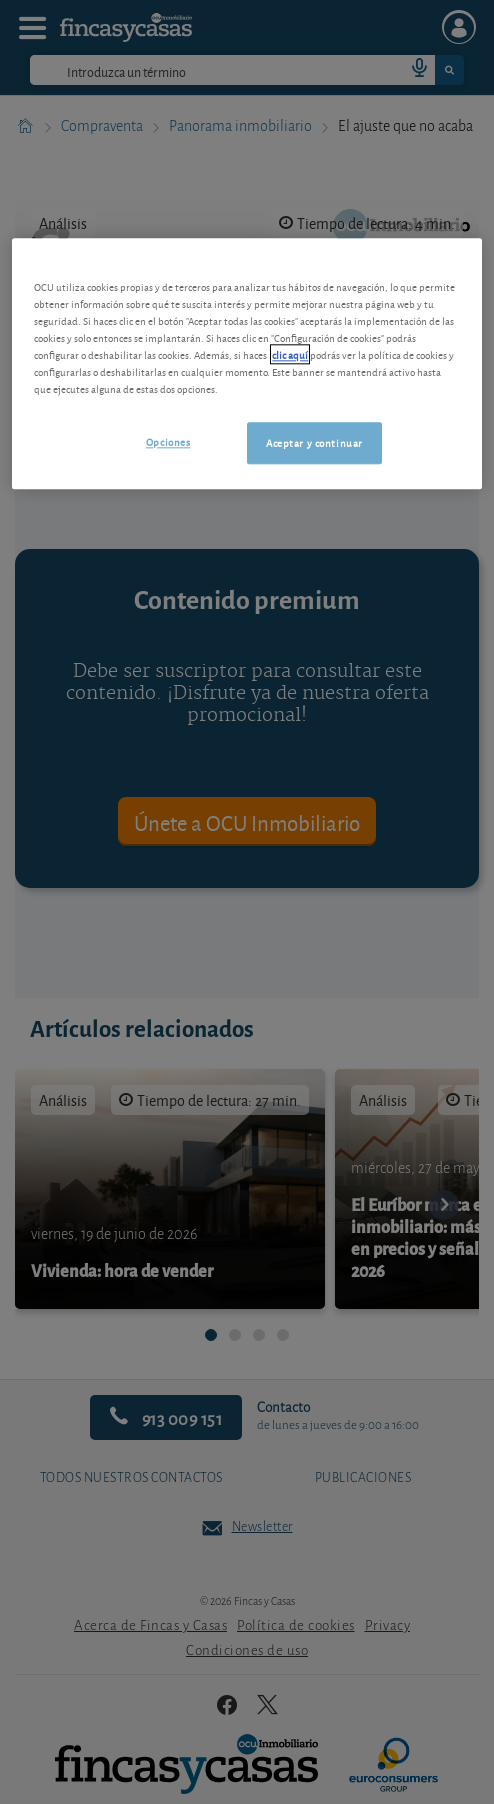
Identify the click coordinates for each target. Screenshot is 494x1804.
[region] (246, 363)
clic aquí (290, 354)
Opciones (168, 441)
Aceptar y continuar (314, 442)
